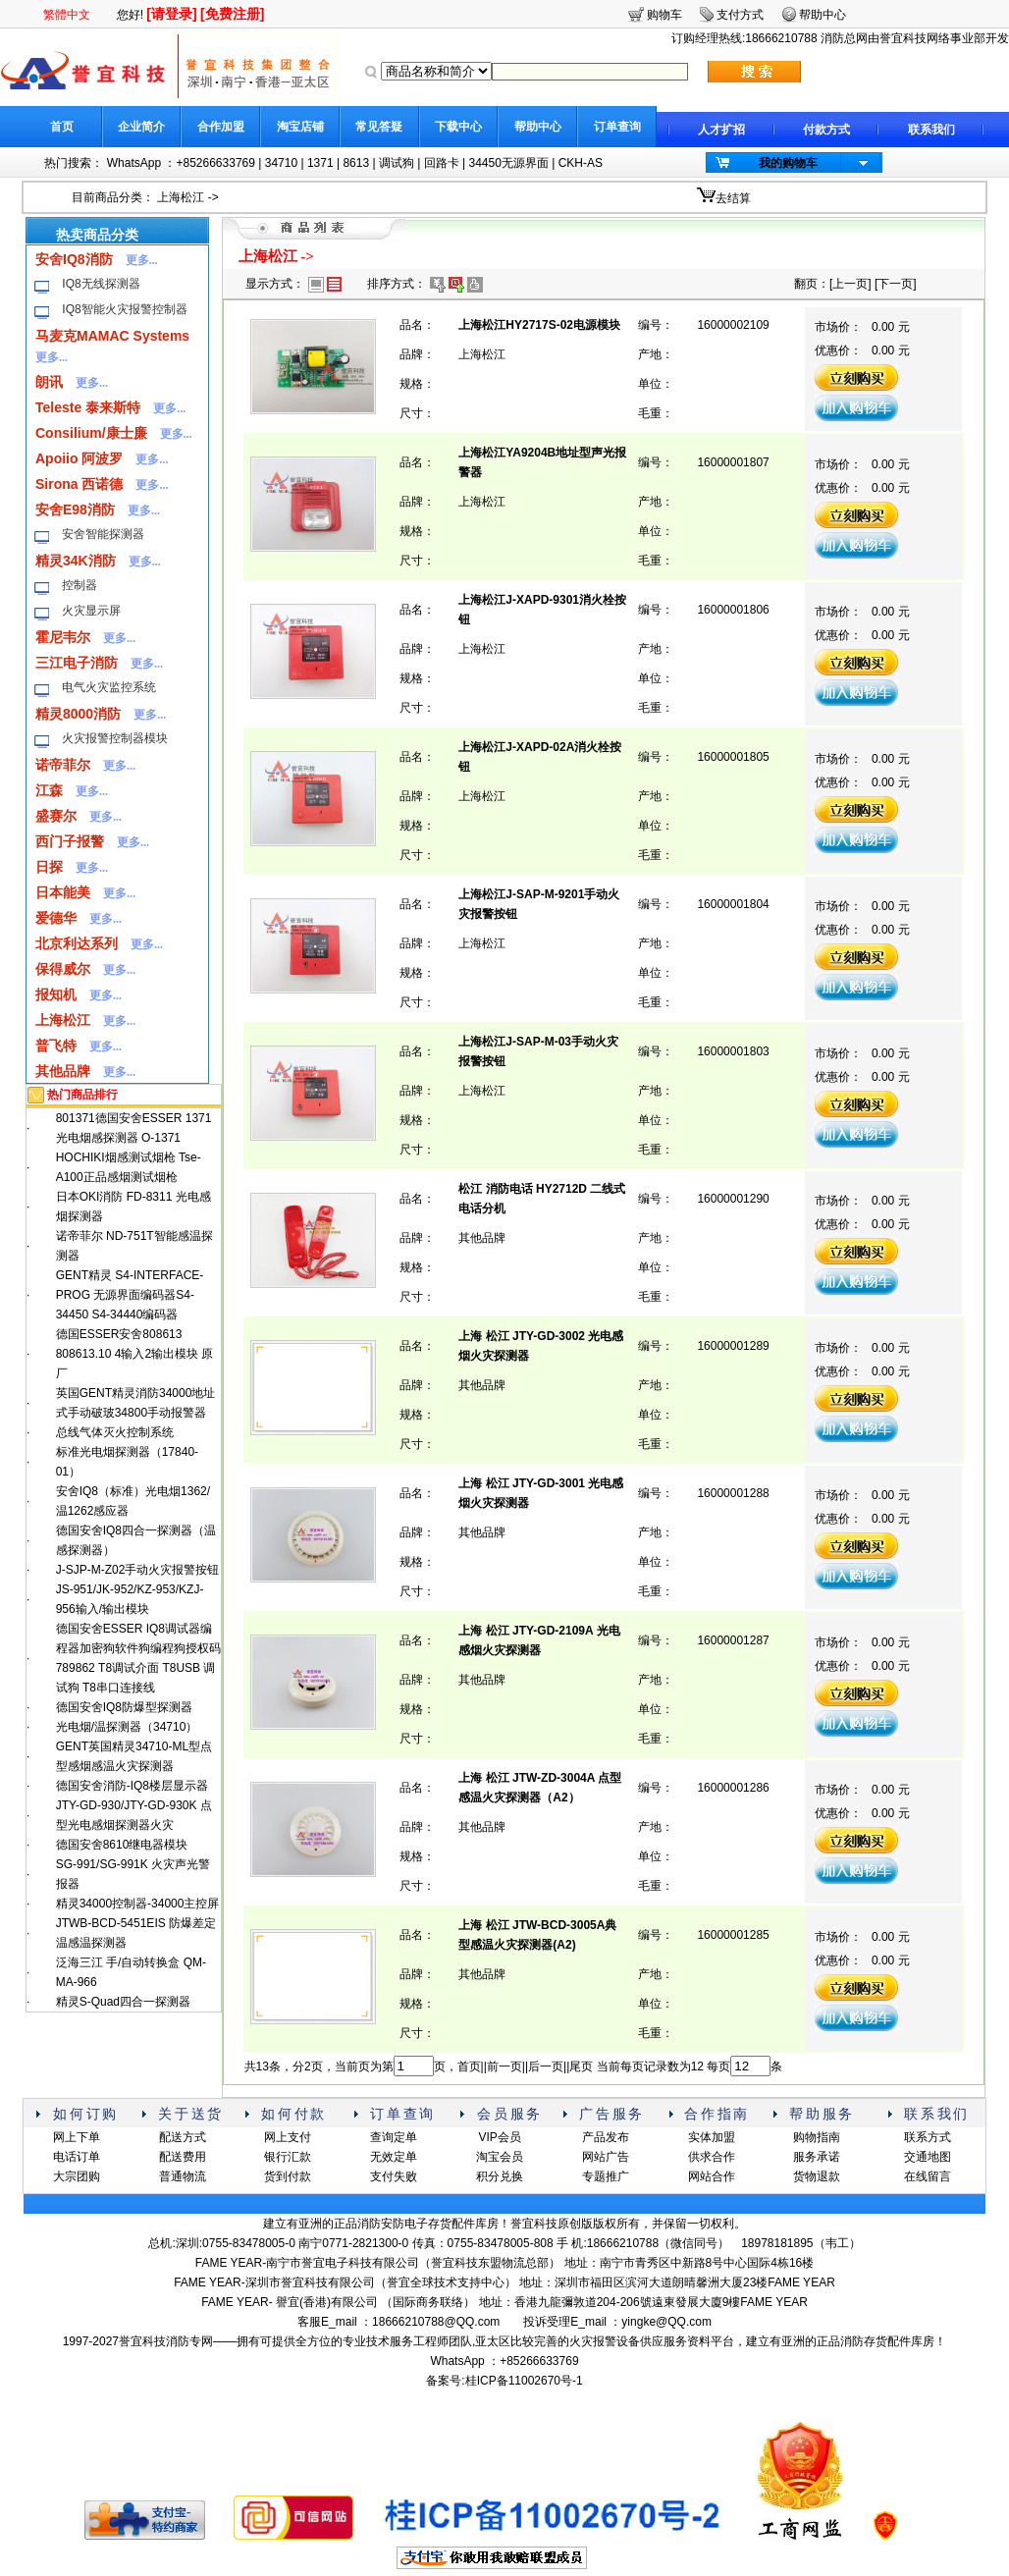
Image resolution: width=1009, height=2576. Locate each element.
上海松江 (180, 197)
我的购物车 (788, 163)
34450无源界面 (508, 163)
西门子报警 (69, 841)
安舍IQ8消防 (74, 259)
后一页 (545, 2066)
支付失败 (393, 2176)
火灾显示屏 (91, 610)
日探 (49, 867)
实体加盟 (711, 2137)
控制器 (79, 585)
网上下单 (76, 2137)
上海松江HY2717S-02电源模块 (539, 325)
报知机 (56, 994)
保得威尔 (62, 969)
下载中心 (458, 127)
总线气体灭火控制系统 (115, 1432)
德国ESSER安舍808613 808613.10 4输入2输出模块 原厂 (135, 1353)
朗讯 (49, 382)
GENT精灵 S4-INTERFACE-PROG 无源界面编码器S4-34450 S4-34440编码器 (130, 1294)
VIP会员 (499, 2137)
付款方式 (826, 129)
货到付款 (287, 2176)
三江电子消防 (76, 663)
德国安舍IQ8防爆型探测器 (124, 1707)
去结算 (733, 198)
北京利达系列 (76, 943)
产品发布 (605, 2137)
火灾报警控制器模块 (115, 738)
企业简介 (141, 127)
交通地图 (927, 2157)
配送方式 (182, 2137)
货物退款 (816, 2176)
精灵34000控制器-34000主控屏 (138, 1903)
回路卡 (441, 163)
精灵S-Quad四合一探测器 (123, 2002)
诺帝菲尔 (62, 765)
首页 (62, 127)
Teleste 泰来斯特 (87, 407)
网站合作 (711, 2176)
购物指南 (816, 2137)
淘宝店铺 (300, 127)
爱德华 (56, 918)
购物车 (664, 15)
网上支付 (287, 2137)
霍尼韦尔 (62, 637)
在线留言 (927, 2176)
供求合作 (711, 2157)
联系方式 (927, 2137)
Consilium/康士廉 (91, 433)
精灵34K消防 (75, 560)
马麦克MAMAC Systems (112, 336)
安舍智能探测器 (103, 534)
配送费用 (182, 2157)
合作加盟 (220, 127)
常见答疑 (378, 127)
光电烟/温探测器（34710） (127, 1727)
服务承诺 (816, 2157)
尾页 (581, 2066)
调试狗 (396, 163)
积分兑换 (499, 2176)
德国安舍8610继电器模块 (122, 1845)
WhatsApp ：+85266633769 (181, 163)
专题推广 (605, 2176)
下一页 (895, 284)
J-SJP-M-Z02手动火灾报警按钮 (138, 1570)
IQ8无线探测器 (100, 284)
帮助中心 (537, 127)
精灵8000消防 (78, 714)
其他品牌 (62, 1071)
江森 (49, 790)
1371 (320, 163)
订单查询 (617, 127)
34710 (281, 163)
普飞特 (56, 1045)
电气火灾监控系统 (109, 687)
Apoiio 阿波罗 (79, 458)
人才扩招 (721, 129)
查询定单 (393, 2137)
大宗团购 (76, 2176)
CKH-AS (580, 163)
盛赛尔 (56, 816)
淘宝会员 (499, 2157)
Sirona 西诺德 (79, 484)
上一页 (850, 284)
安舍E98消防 (75, 509)
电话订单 (76, 2157)
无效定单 (393, 2157)
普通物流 (182, 2176)
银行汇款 (287, 2157)
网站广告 (605, 2157)
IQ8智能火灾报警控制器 (124, 309)
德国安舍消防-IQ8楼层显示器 (132, 1786)
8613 (356, 163)
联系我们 (931, 129)
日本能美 (62, 892)
